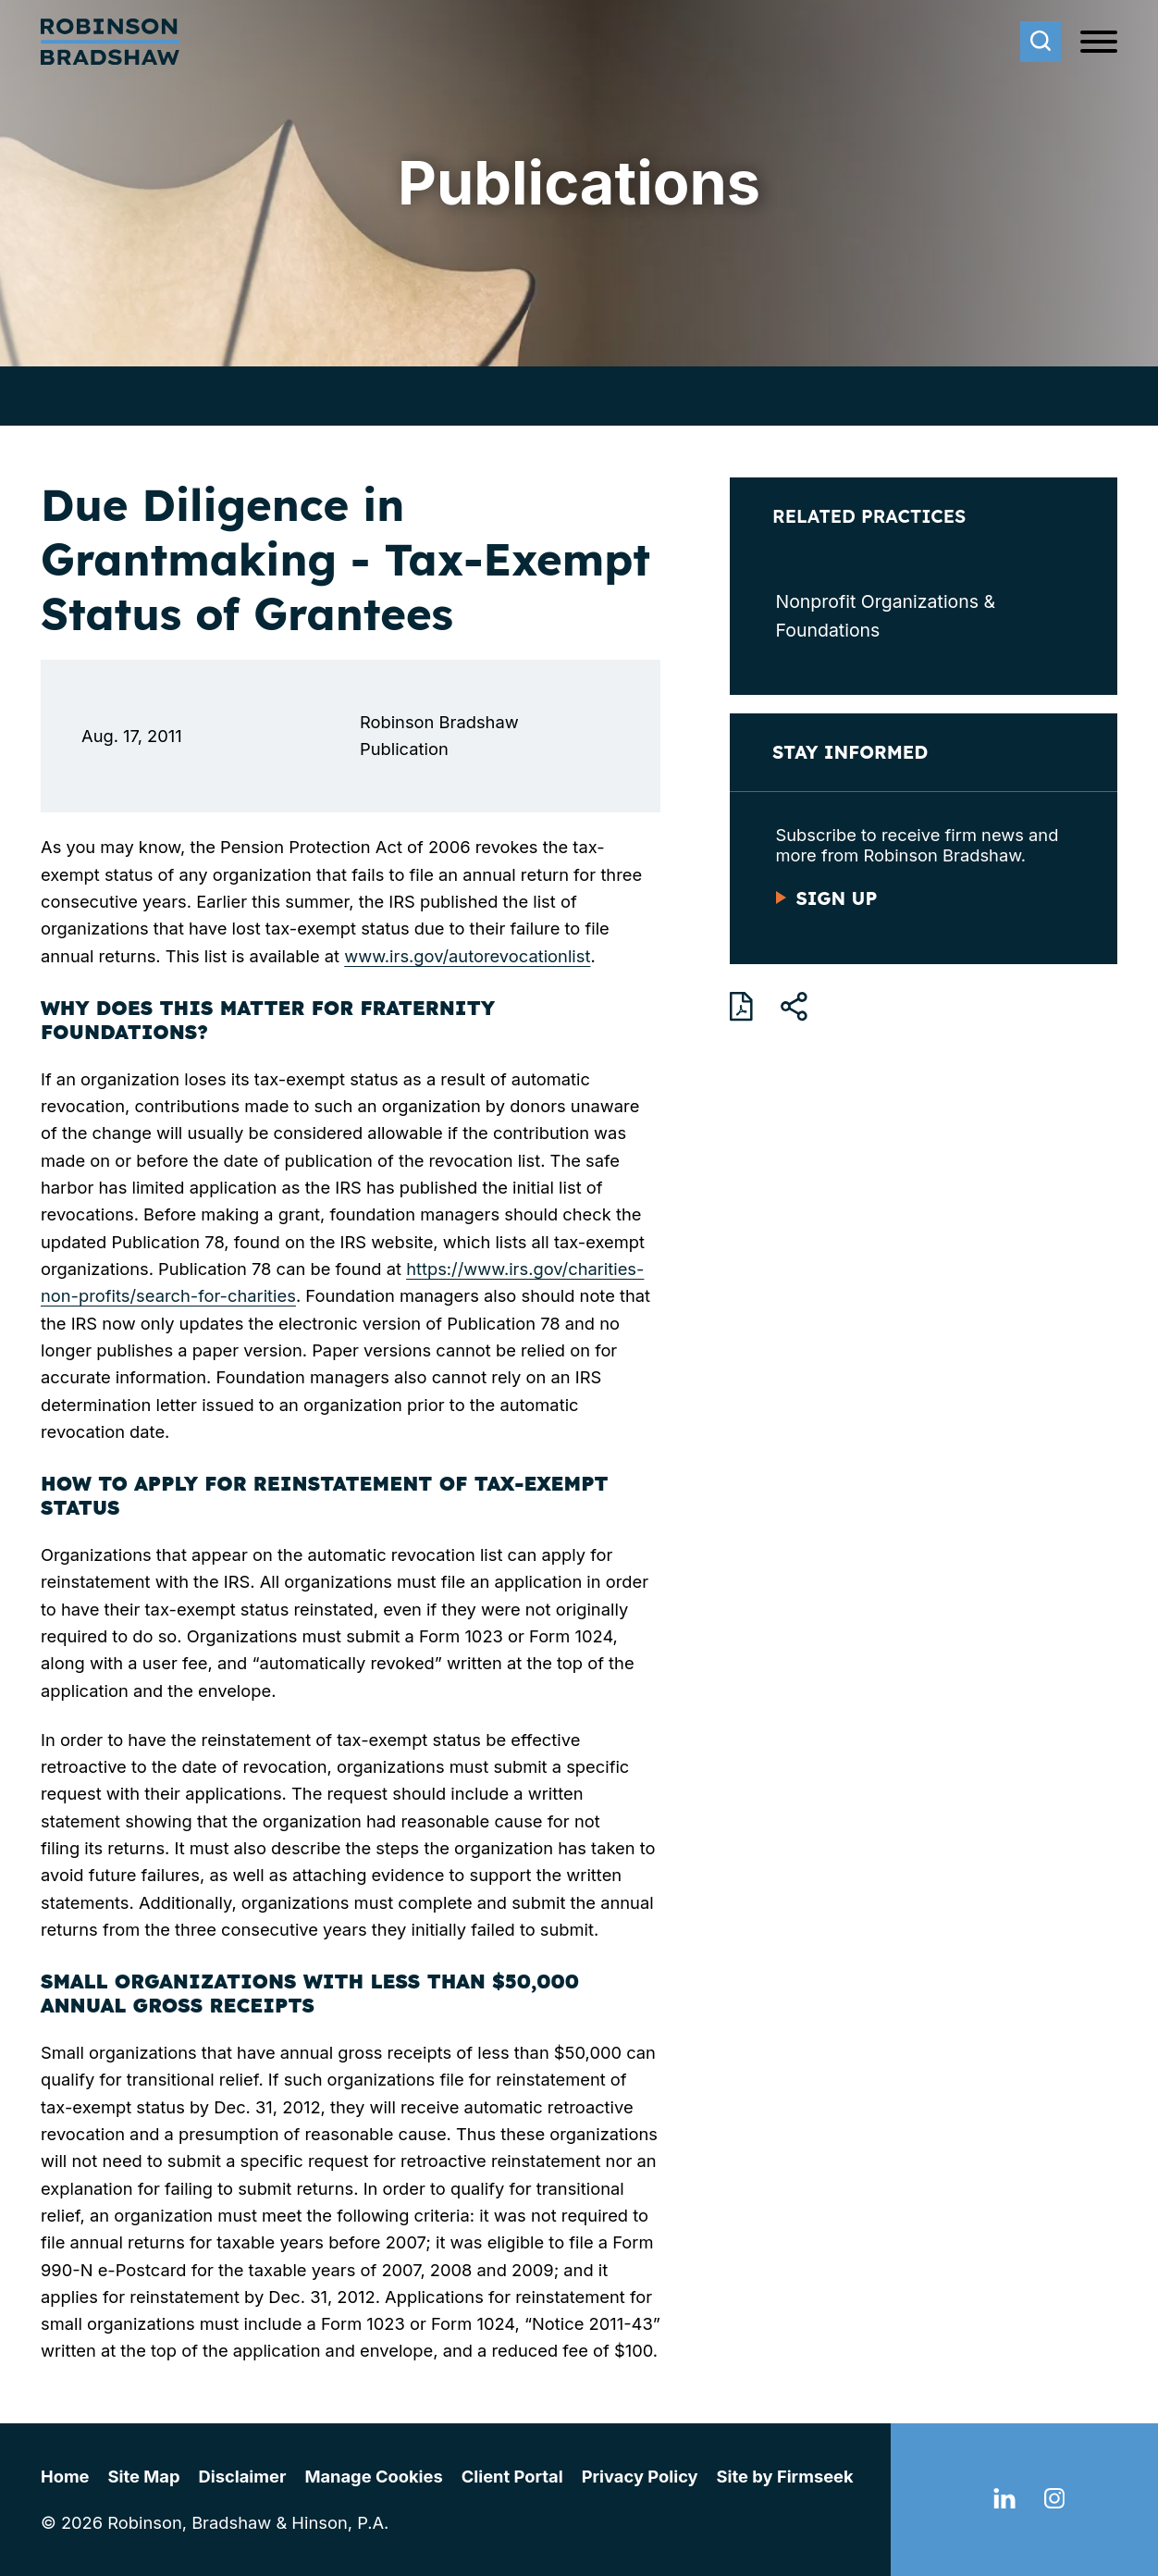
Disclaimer (243, 2476)
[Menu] (1099, 42)
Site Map (144, 2476)
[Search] (1040, 41)
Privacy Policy (640, 2476)
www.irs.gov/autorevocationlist (467, 956)
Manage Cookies (373, 2476)
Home (65, 2476)
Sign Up (837, 898)
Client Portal (512, 2476)
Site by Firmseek (785, 2476)
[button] (794, 1007)
